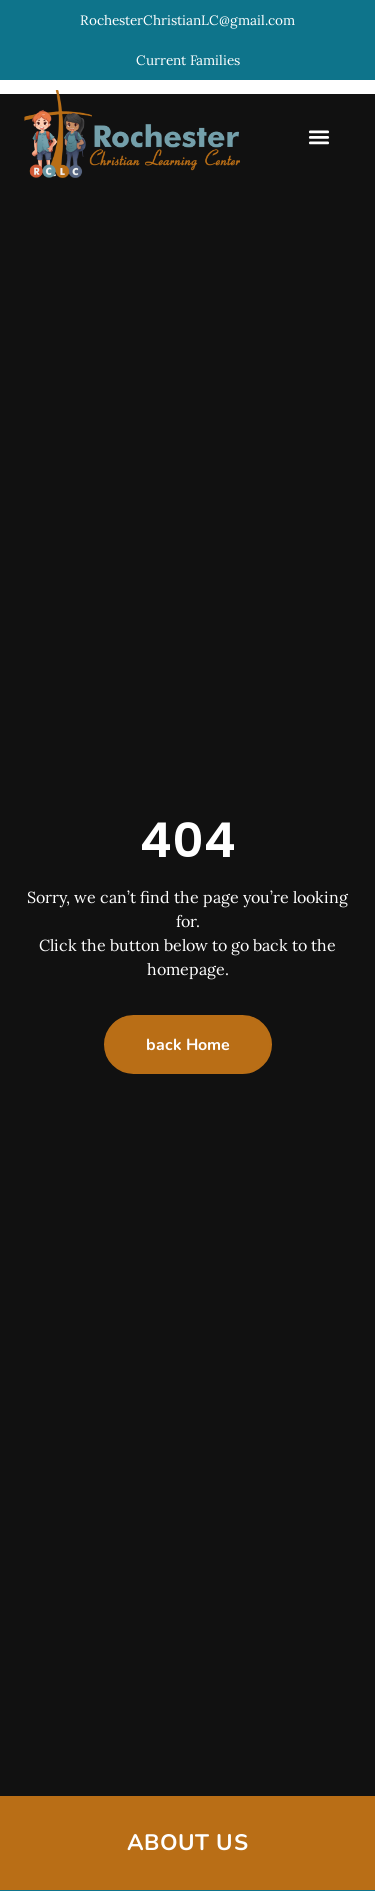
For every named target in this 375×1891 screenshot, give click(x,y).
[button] (318, 136)
